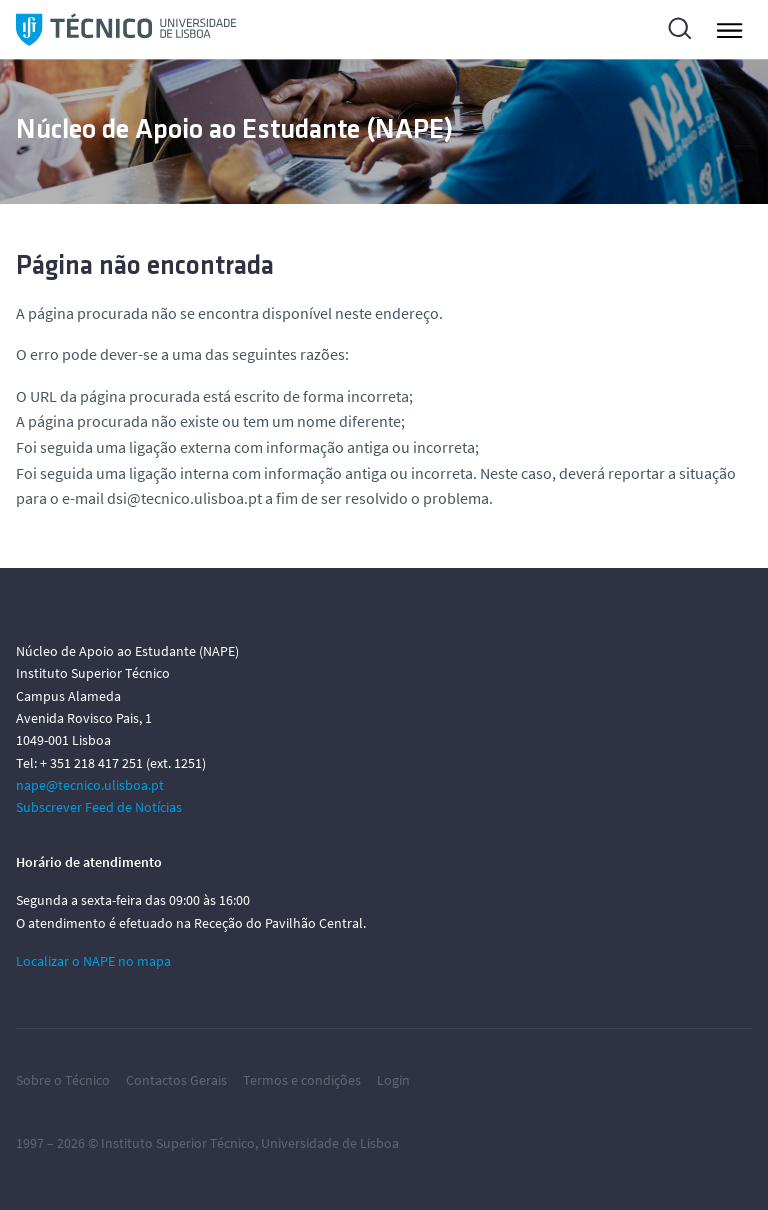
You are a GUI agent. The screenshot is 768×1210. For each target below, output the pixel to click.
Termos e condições (302, 1080)
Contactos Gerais (176, 1080)
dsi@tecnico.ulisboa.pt (184, 498)
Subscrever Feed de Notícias (99, 807)
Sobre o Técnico (63, 1080)
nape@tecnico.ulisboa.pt (90, 785)
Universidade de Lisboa (330, 1143)
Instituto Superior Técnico (178, 1143)
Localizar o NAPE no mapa (93, 961)
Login (393, 1080)
